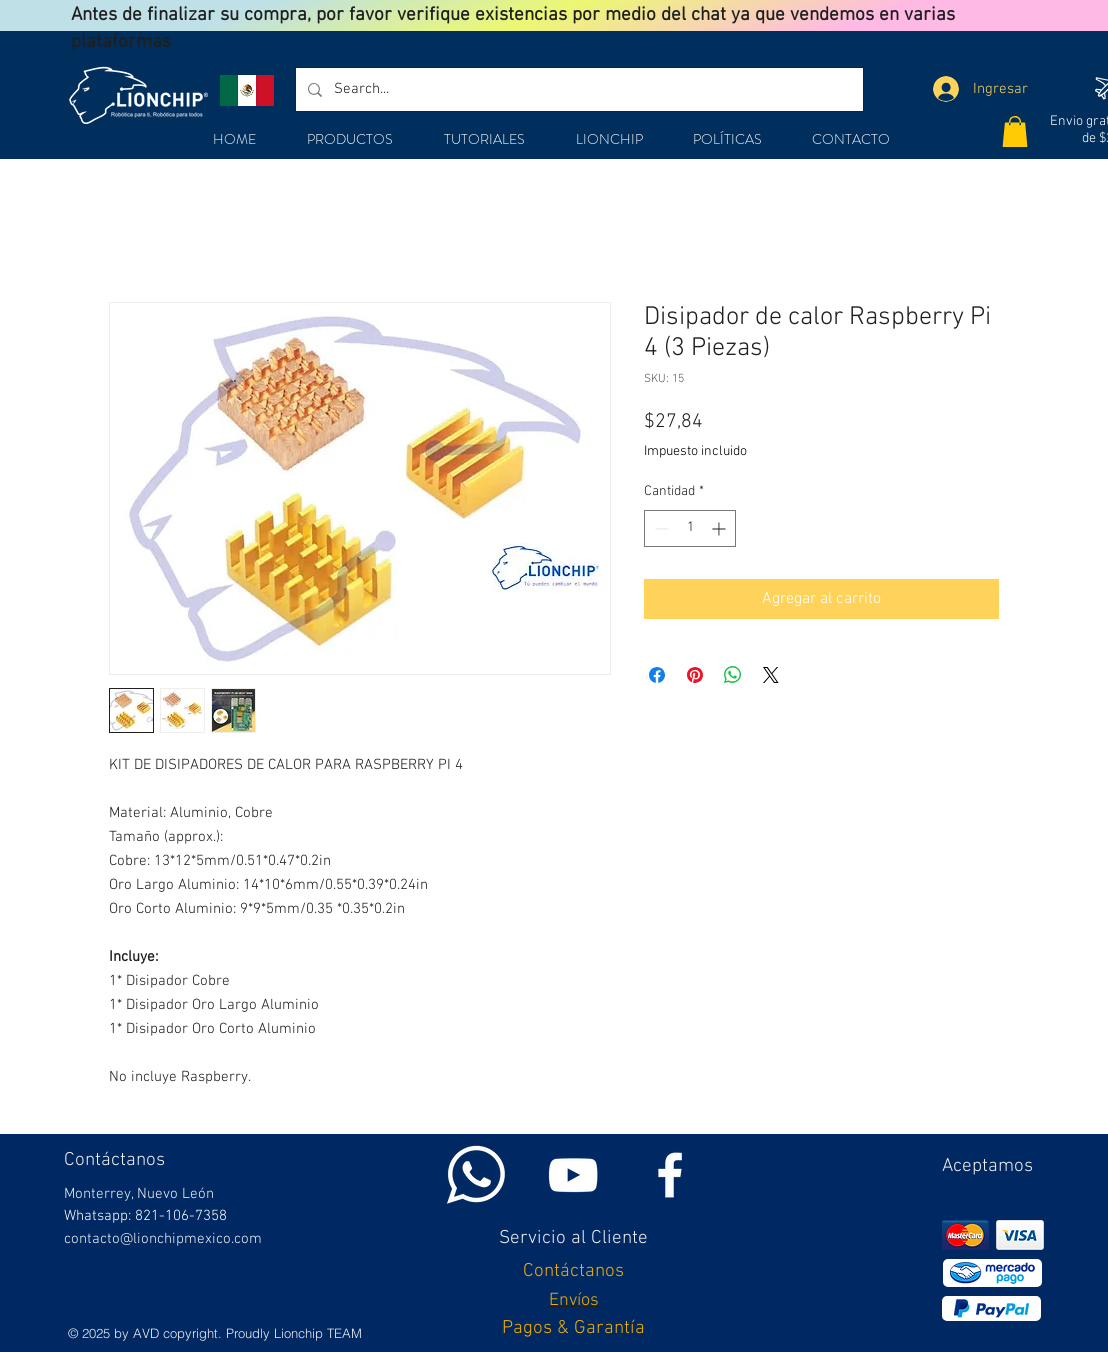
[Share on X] (771, 675)
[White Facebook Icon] (670, 1175)
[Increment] (720, 528)
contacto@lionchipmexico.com (163, 1239)
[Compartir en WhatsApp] (733, 675)
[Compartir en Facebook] (657, 675)
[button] (1015, 131)
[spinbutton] (690, 528)
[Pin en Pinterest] (695, 675)
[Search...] (577, 89)
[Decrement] (659, 528)
